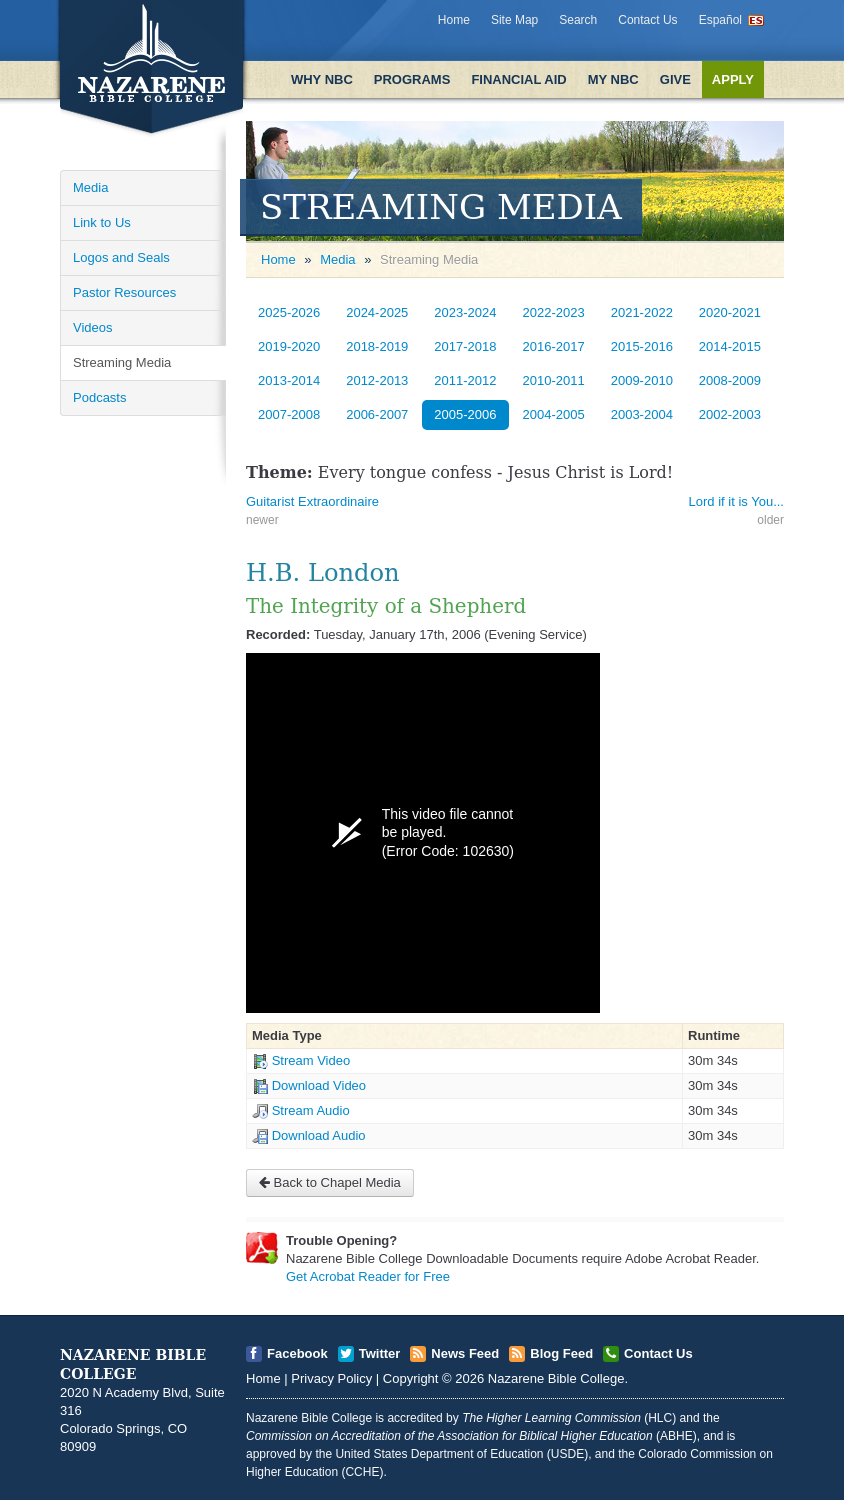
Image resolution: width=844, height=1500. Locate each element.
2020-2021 (730, 312)
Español (720, 20)
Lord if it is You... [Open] (736, 501)
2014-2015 (730, 346)
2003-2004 (642, 414)
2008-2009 (730, 380)
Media (337, 259)
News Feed (465, 1353)
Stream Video (311, 1060)
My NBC (613, 79)
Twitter (380, 1353)
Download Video (319, 1085)
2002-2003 (730, 414)
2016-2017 (554, 346)
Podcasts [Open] (99, 397)
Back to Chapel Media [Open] (330, 1182)
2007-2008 (289, 414)
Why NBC (322, 79)
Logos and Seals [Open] (121, 257)
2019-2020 (289, 346)
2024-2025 (377, 312)
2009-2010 (642, 380)
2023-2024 (465, 312)
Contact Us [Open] (658, 1353)
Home (454, 20)
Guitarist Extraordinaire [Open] (312, 501)
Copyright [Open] (411, 1378)
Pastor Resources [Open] (124, 292)
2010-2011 (554, 380)
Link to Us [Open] (102, 222)
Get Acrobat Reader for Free (368, 1276)
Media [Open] (90, 187)
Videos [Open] (93, 327)
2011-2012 (465, 380)
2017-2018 (465, 346)
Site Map (514, 20)
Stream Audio (311, 1110)
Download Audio (319, 1135)
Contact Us (647, 20)
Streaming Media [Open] (122, 362)
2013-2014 (289, 380)
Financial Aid (518, 79)
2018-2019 (377, 346)
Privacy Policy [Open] (331, 1378)
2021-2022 (642, 312)
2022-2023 (554, 312)
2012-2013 (377, 380)
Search (578, 20)
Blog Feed (561, 1353)
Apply (733, 79)
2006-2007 (377, 414)
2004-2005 (554, 414)
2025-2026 (289, 312)
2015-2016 (642, 346)
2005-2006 (465, 414)
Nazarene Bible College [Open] (556, 1378)
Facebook (297, 1353)
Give (675, 79)
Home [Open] (278, 259)
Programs (412, 79)
